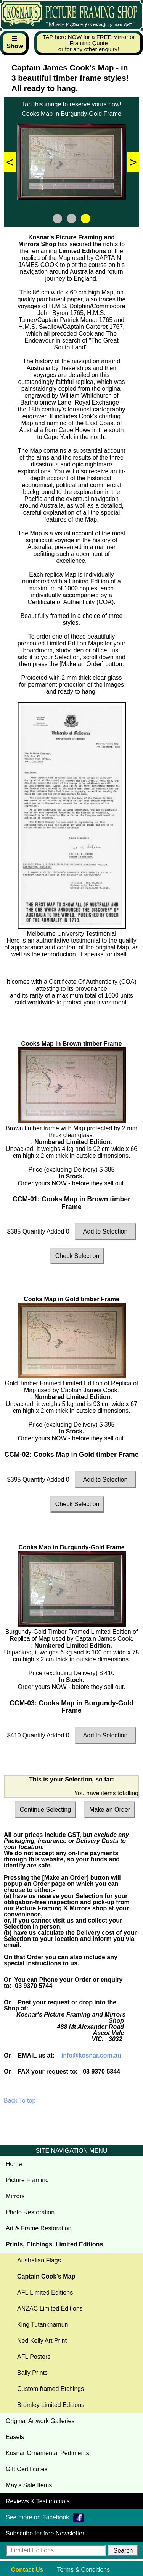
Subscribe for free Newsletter (45, 2533)
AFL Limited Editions (45, 2292)
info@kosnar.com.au (91, 2055)
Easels (15, 2437)
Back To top (19, 2100)
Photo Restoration (30, 2212)
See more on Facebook (45, 2517)
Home (14, 2164)
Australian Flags (39, 2260)
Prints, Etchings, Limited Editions (54, 2244)
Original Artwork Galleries (40, 2421)
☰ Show (14, 42)
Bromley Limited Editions (50, 2405)
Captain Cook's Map (46, 2276)
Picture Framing (27, 2180)
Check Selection (77, 1256)
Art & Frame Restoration (39, 2228)
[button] (123, 2550)
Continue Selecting (45, 1809)
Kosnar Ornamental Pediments (47, 2453)
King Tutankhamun (42, 2324)
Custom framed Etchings (50, 2389)
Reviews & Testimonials (38, 2501)
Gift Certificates (26, 2469)
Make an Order (109, 1809)
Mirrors (15, 2196)
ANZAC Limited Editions (50, 2308)
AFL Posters (33, 2356)
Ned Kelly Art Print (42, 2340)
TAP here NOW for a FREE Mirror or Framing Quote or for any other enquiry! (89, 43)
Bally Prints (32, 2373)
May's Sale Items (29, 2485)
